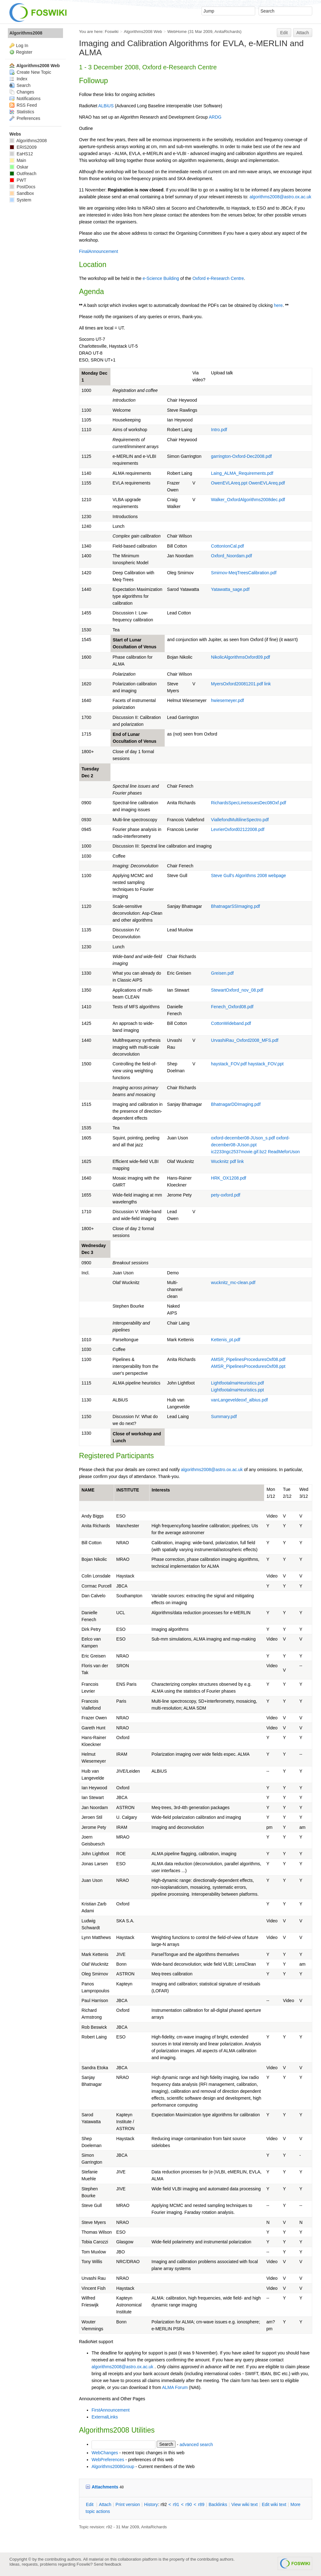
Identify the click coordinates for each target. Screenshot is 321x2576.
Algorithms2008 (25, 32)
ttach (105, 2504)
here (278, 305)
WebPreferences (108, 2459)
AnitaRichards (227, 31)
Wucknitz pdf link (227, 1161)
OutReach (22, 173)
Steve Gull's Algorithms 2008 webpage (248, 875)
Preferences (24, 118)
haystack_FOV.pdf (229, 1063)
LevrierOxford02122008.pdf (237, 829)
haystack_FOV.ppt (266, 1063)
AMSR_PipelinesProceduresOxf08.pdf (248, 1359)
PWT (17, 180)
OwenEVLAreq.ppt (229, 482)
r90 (189, 2504)
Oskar (18, 166)
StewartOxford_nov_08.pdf (237, 990)
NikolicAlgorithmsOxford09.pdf (240, 657)
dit (90, 2504)
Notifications (24, 98)
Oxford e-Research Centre (218, 278)
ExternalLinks (105, 2416)
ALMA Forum (175, 2387)
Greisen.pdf (222, 973)
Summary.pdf (224, 1416)
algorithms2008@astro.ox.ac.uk (280, 196)
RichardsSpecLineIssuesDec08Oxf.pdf (248, 802)
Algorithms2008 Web (143, 31)
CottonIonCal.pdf (227, 546)
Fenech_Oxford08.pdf (232, 1006)
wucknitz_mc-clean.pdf (233, 1282)
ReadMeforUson (284, 1151)
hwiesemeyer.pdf (227, 700)
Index (18, 78)
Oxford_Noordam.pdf (231, 555)
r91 (176, 2504)
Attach (303, 32)
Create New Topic (30, 72)
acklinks (217, 2504)
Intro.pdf (219, 429)
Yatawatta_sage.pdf (230, 589)
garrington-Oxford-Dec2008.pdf (241, 456)
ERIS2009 (23, 147)
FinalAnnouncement (98, 251)
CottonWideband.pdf (231, 1023)
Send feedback (107, 2564)
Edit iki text (274, 2504)
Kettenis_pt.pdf (225, 1339)
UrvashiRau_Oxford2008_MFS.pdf (244, 1040)
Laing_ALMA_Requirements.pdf (242, 473)
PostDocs (22, 186)
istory (151, 2504)
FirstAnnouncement (110, 2410)
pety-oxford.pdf (225, 1194)
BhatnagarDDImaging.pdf (235, 1104)
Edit (284, 32)
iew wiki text (244, 2504)
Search (19, 85)
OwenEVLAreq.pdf (267, 482)
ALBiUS (106, 105)
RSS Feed (23, 105)
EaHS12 (21, 153)
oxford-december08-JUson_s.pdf (243, 1137)
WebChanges (105, 2452)
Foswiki (111, 31)
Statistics (21, 111)
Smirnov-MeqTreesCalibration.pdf (243, 572)
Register (24, 52)
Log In (22, 45)
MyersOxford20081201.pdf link (241, 683)
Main (17, 160)
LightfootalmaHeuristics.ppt (237, 1389)
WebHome (177, 31)
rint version (128, 2504)
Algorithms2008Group (113, 2466)
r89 (201, 2504)
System (20, 199)
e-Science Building (161, 278)
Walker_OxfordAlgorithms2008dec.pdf (248, 499)
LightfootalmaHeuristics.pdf (237, 1382)
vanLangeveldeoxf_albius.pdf (239, 1399)
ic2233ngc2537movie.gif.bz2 (238, 1151)
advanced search (196, 2444)
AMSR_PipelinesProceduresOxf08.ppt (248, 1366)
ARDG (215, 117)
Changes (21, 91)
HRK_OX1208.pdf (228, 1178)
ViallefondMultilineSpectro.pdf (240, 819)
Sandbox (21, 193)
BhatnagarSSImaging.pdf (235, 906)
